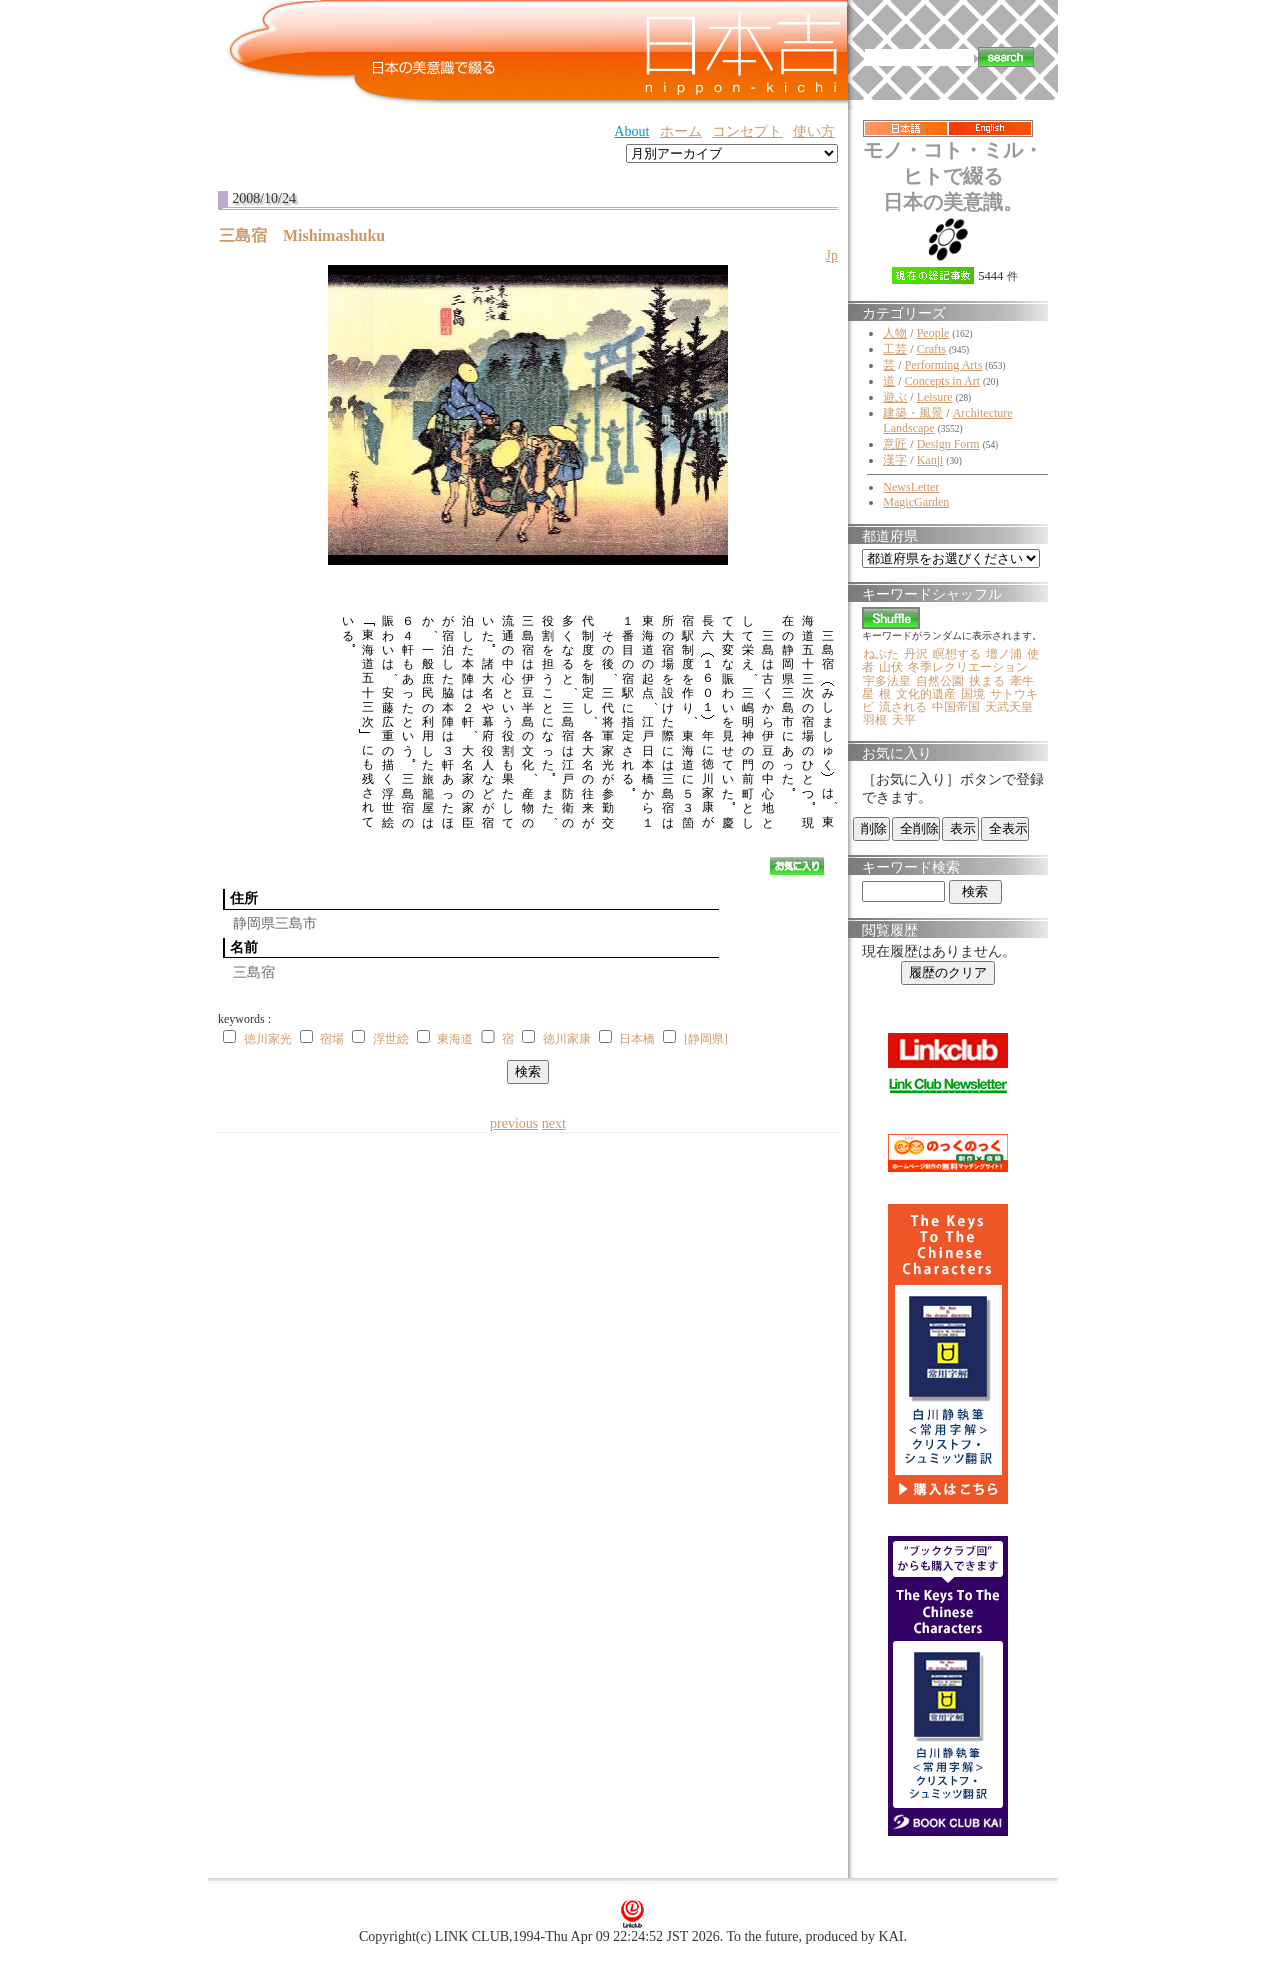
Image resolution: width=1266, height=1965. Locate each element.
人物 (895, 333)
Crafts (931, 349)
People (933, 333)
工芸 (895, 349)
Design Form (948, 444)
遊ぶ (895, 397)
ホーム (681, 131)
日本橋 (637, 1039)
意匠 (895, 444)
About (631, 131)
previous (514, 1123)
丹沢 (916, 654)
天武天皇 (1009, 707)
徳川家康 (567, 1039)
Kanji (930, 460)
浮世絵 (391, 1039)
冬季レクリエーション (968, 667)
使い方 (814, 131)
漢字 (895, 460)
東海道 (455, 1039)
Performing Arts (944, 365)
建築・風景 (913, 413)
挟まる (987, 681)
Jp (832, 255)
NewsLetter (911, 487)
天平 (904, 720)
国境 (973, 694)
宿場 (332, 1039)
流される (903, 707)
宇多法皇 (887, 681)
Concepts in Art (942, 381)
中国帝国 (956, 707)
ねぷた (881, 654)
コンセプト (747, 131)
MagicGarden (916, 502)
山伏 (891, 667)
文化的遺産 (926, 694)
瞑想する (957, 654)
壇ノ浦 (1004, 654)
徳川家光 (268, 1039)
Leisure (935, 397)
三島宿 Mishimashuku (310, 235)
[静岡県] (706, 1039)
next (554, 1123)
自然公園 (940, 681)
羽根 (875, 720)
